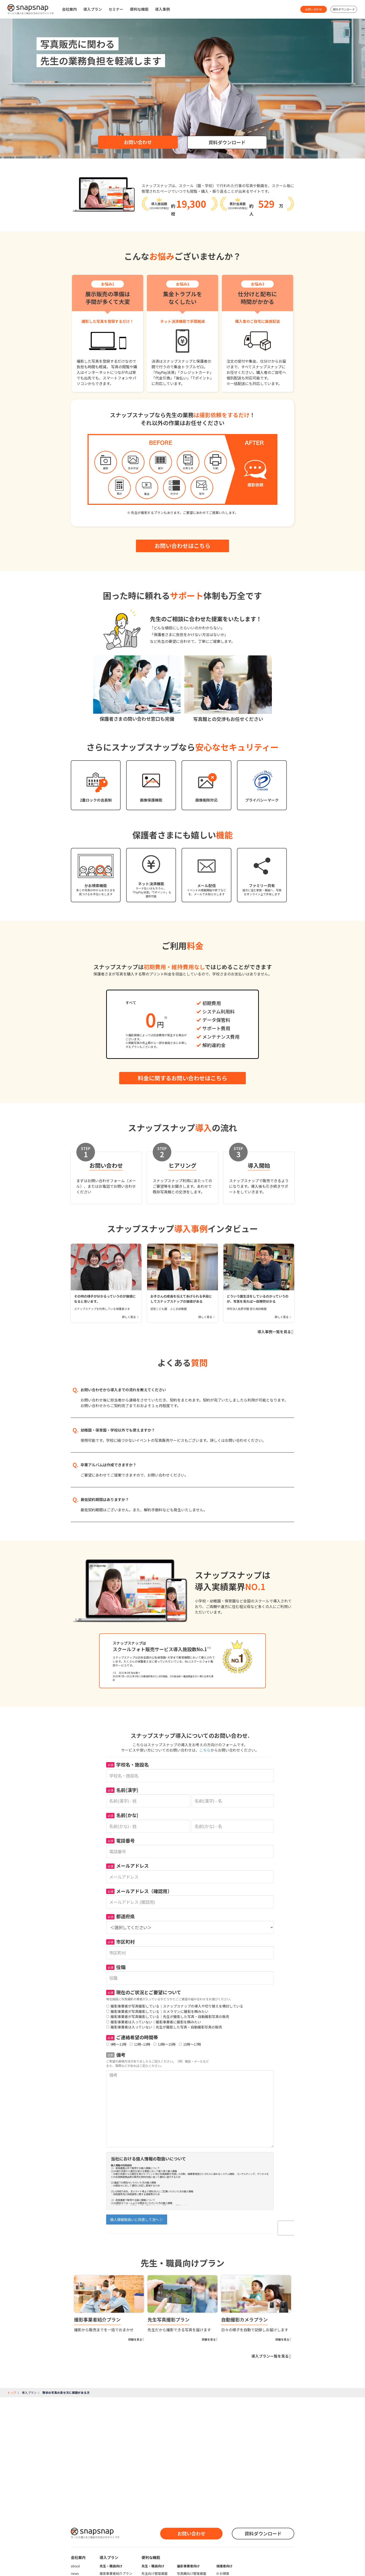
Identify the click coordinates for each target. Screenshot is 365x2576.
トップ (11, 2392)
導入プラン (29, 2392)
